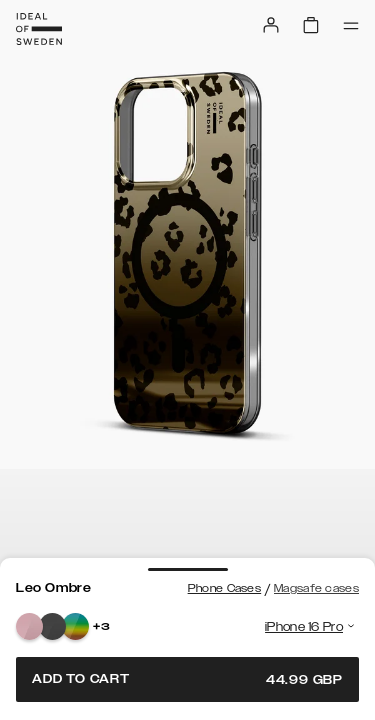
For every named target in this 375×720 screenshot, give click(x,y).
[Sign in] (271, 25)
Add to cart (187, 679)
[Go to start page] (39, 29)
